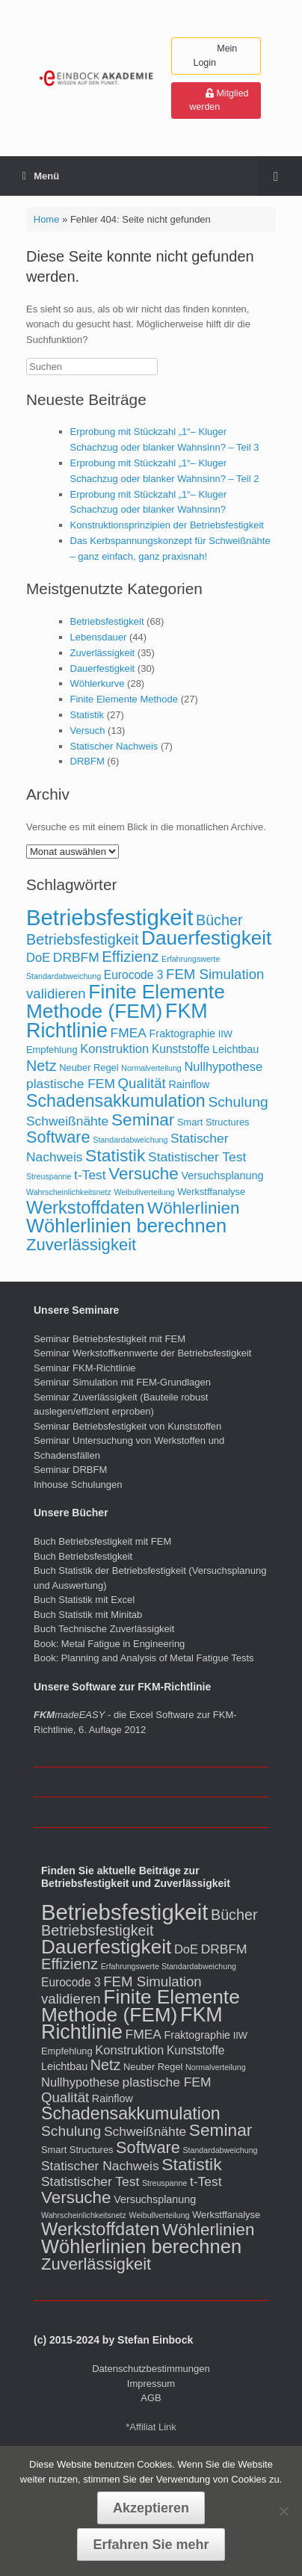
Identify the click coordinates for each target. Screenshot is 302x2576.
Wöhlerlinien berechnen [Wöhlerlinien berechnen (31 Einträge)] (126, 1225)
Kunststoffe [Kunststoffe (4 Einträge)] (181, 1049)
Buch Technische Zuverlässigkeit (104, 1628)
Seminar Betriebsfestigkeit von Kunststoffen (127, 1426)
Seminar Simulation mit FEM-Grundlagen (122, 1382)
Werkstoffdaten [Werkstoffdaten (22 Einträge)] (85, 1207)
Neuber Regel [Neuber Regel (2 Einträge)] (88, 1067)
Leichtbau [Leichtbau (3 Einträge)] (235, 1049)
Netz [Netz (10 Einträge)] (41, 1065)
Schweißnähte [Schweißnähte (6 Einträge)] (67, 1121)
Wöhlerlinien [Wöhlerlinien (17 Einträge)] (193, 1208)
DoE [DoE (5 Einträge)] (38, 958)
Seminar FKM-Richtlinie (85, 1368)
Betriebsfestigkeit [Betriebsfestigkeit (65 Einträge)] (109, 917)
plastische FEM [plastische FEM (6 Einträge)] (70, 1083)
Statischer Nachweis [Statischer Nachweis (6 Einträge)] (100, 2165)
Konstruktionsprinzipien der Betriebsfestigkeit (167, 525)
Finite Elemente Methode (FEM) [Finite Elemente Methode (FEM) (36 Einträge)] (125, 1001)
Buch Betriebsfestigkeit (83, 1556)
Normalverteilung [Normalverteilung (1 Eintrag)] (151, 1067)
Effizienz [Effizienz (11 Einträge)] (130, 956)
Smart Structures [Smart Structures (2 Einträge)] (213, 1122)
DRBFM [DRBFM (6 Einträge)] (76, 957)
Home (47, 219)
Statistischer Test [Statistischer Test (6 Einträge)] (197, 1156)
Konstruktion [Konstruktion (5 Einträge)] (114, 1049)
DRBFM (87, 761)
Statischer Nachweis (114, 746)
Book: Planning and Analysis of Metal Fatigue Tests (145, 1658)
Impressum (151, 2383)
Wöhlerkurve (97, 683)
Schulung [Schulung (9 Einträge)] (238, 1102)
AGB (151, 2397)
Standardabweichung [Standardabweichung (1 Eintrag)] (130, 1139)
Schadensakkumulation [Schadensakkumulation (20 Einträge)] (116, 1101)
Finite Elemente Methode (124, 699)
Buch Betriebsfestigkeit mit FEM (102, 1541)
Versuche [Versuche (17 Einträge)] (143, 1173)
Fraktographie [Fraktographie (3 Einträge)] (183, 1034)
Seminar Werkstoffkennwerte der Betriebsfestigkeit (142, 1353)
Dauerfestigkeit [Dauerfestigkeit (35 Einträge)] (206, 938)
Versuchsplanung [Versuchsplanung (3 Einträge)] (222, 1176)
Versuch (87, 730)
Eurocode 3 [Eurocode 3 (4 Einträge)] (134, 975)
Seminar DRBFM (70, 1469)
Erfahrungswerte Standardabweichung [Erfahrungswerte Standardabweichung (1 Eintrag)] (168, 1966)
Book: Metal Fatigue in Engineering (109, 1643)
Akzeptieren (151, 2508)
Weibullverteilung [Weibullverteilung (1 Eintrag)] (144, 1191)
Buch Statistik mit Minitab (88, 1614)
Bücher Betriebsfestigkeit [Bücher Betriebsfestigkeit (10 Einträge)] (149, 1922)
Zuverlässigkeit (102, 652)
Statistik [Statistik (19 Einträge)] (115, 1155)
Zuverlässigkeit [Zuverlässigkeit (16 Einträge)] (81, 1244)
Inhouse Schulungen (78, 1484)
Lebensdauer (98, 637)
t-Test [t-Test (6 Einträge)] (90, 1174)
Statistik (87, 714)
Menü (40, 176)
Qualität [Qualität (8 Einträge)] (142, 1083)
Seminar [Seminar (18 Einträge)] (142, 1119)
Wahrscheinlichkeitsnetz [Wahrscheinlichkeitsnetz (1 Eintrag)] (68, 1191)
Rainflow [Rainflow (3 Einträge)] (188, 1084)
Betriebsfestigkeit (107, 621)
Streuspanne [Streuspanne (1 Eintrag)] (48, 1176)
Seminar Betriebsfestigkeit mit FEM (109, 1338)
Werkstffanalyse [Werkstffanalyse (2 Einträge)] (211, 1191)
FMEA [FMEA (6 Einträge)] (129, 1032)
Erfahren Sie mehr (151, 2544)
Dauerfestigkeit (102, 668)
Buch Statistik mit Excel (84, 1599)
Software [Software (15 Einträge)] (58, 1137)
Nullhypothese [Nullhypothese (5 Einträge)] (223, 1067)
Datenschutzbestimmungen (151, 2368)
